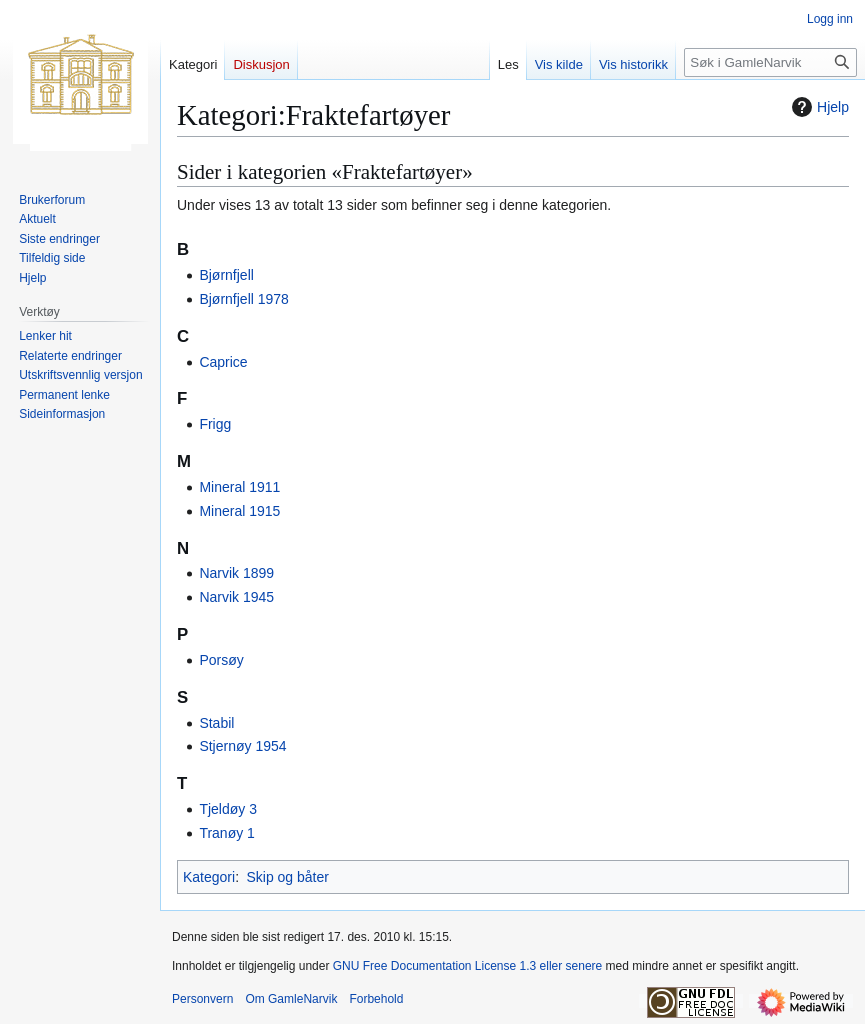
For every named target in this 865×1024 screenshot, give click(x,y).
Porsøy (221, 660)
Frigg (215, 424)
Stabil (216, 723)
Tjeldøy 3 (228, 809)
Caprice (223, 362)
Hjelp (818, 107)
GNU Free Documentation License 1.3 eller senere (467, 966)
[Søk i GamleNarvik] (770, 62)
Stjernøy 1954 (242, 746)
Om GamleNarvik (291, 999)
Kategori (209, 877)
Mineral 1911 (239, 487)
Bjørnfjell (226, 275)
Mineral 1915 (239, 511)
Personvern (202, 999)
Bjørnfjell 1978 (244, 299)
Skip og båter (287, 877)
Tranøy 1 (227, 833)
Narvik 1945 (236, 597)
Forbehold (376, 999)
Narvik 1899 (236, 573)
